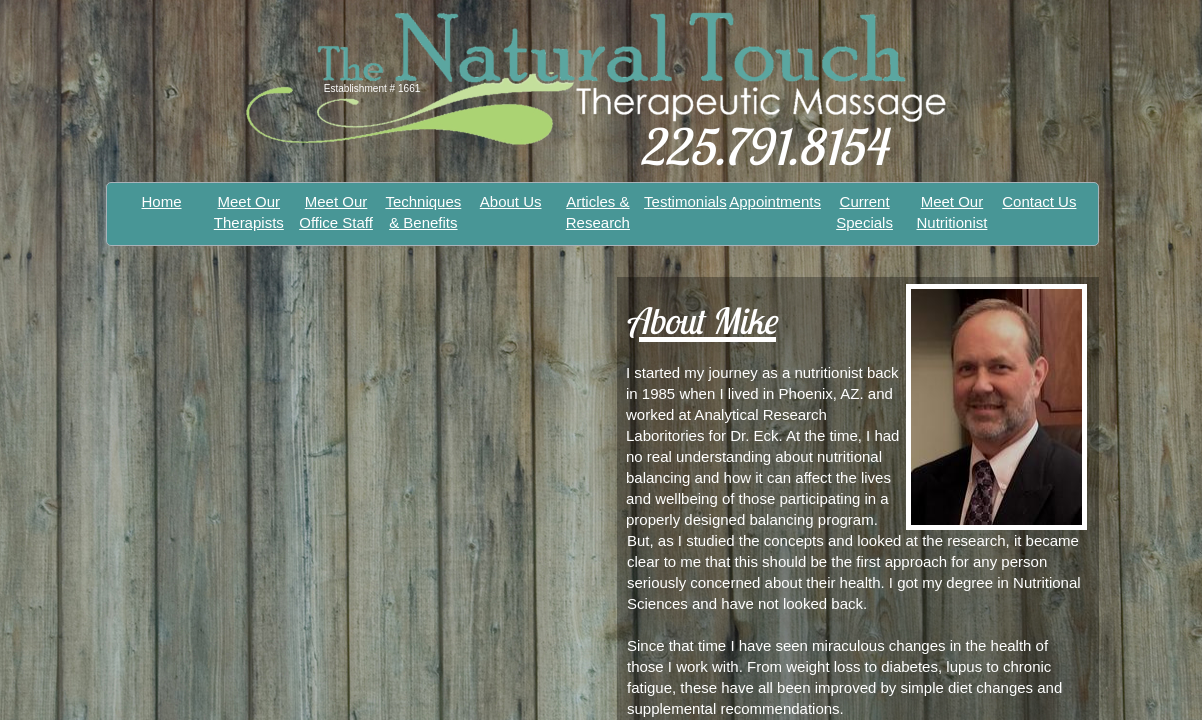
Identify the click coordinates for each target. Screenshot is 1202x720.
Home (162, 201)
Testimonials (685, 201)
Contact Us (1039, 201)
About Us (511, 201)
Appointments (775, 201)
